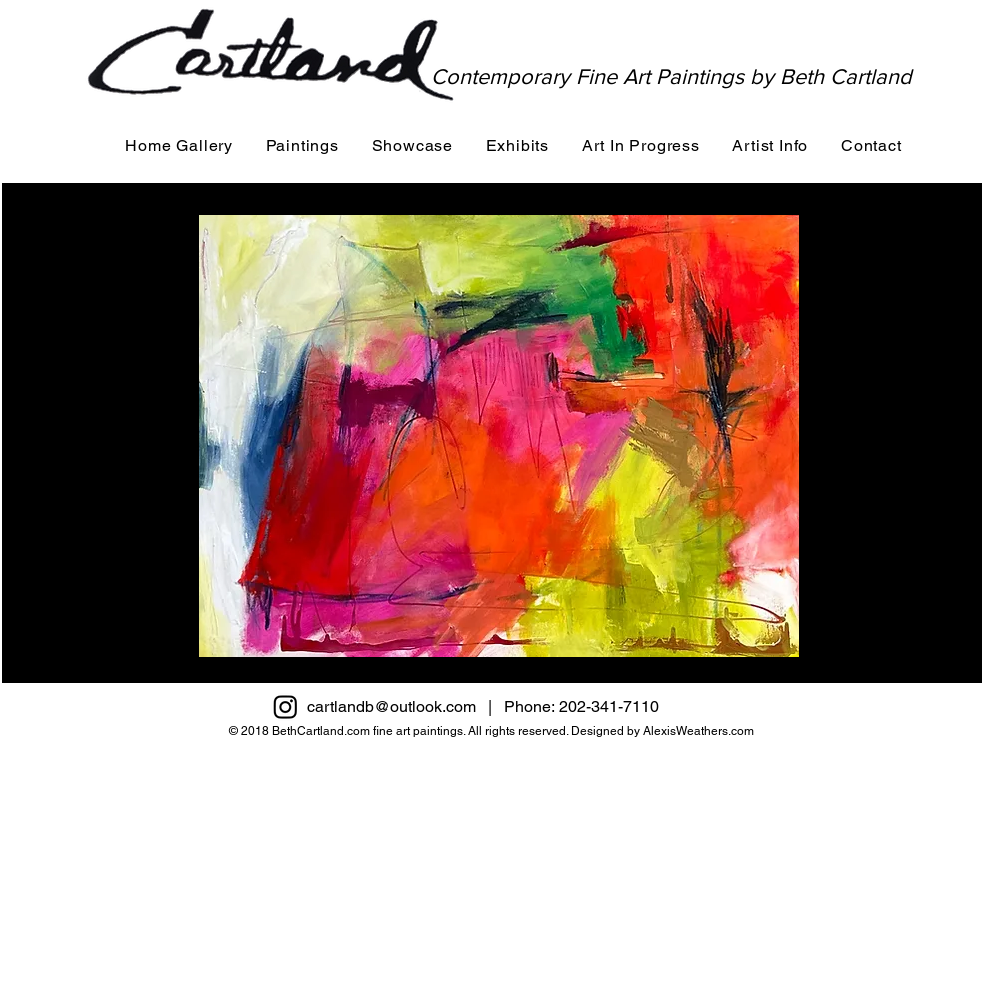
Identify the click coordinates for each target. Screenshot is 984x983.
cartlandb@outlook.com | (405, 706)
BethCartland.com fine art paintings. (369, 731)
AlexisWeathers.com (698, 731)
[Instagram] (285, 706)
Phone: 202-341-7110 (591, 706)
